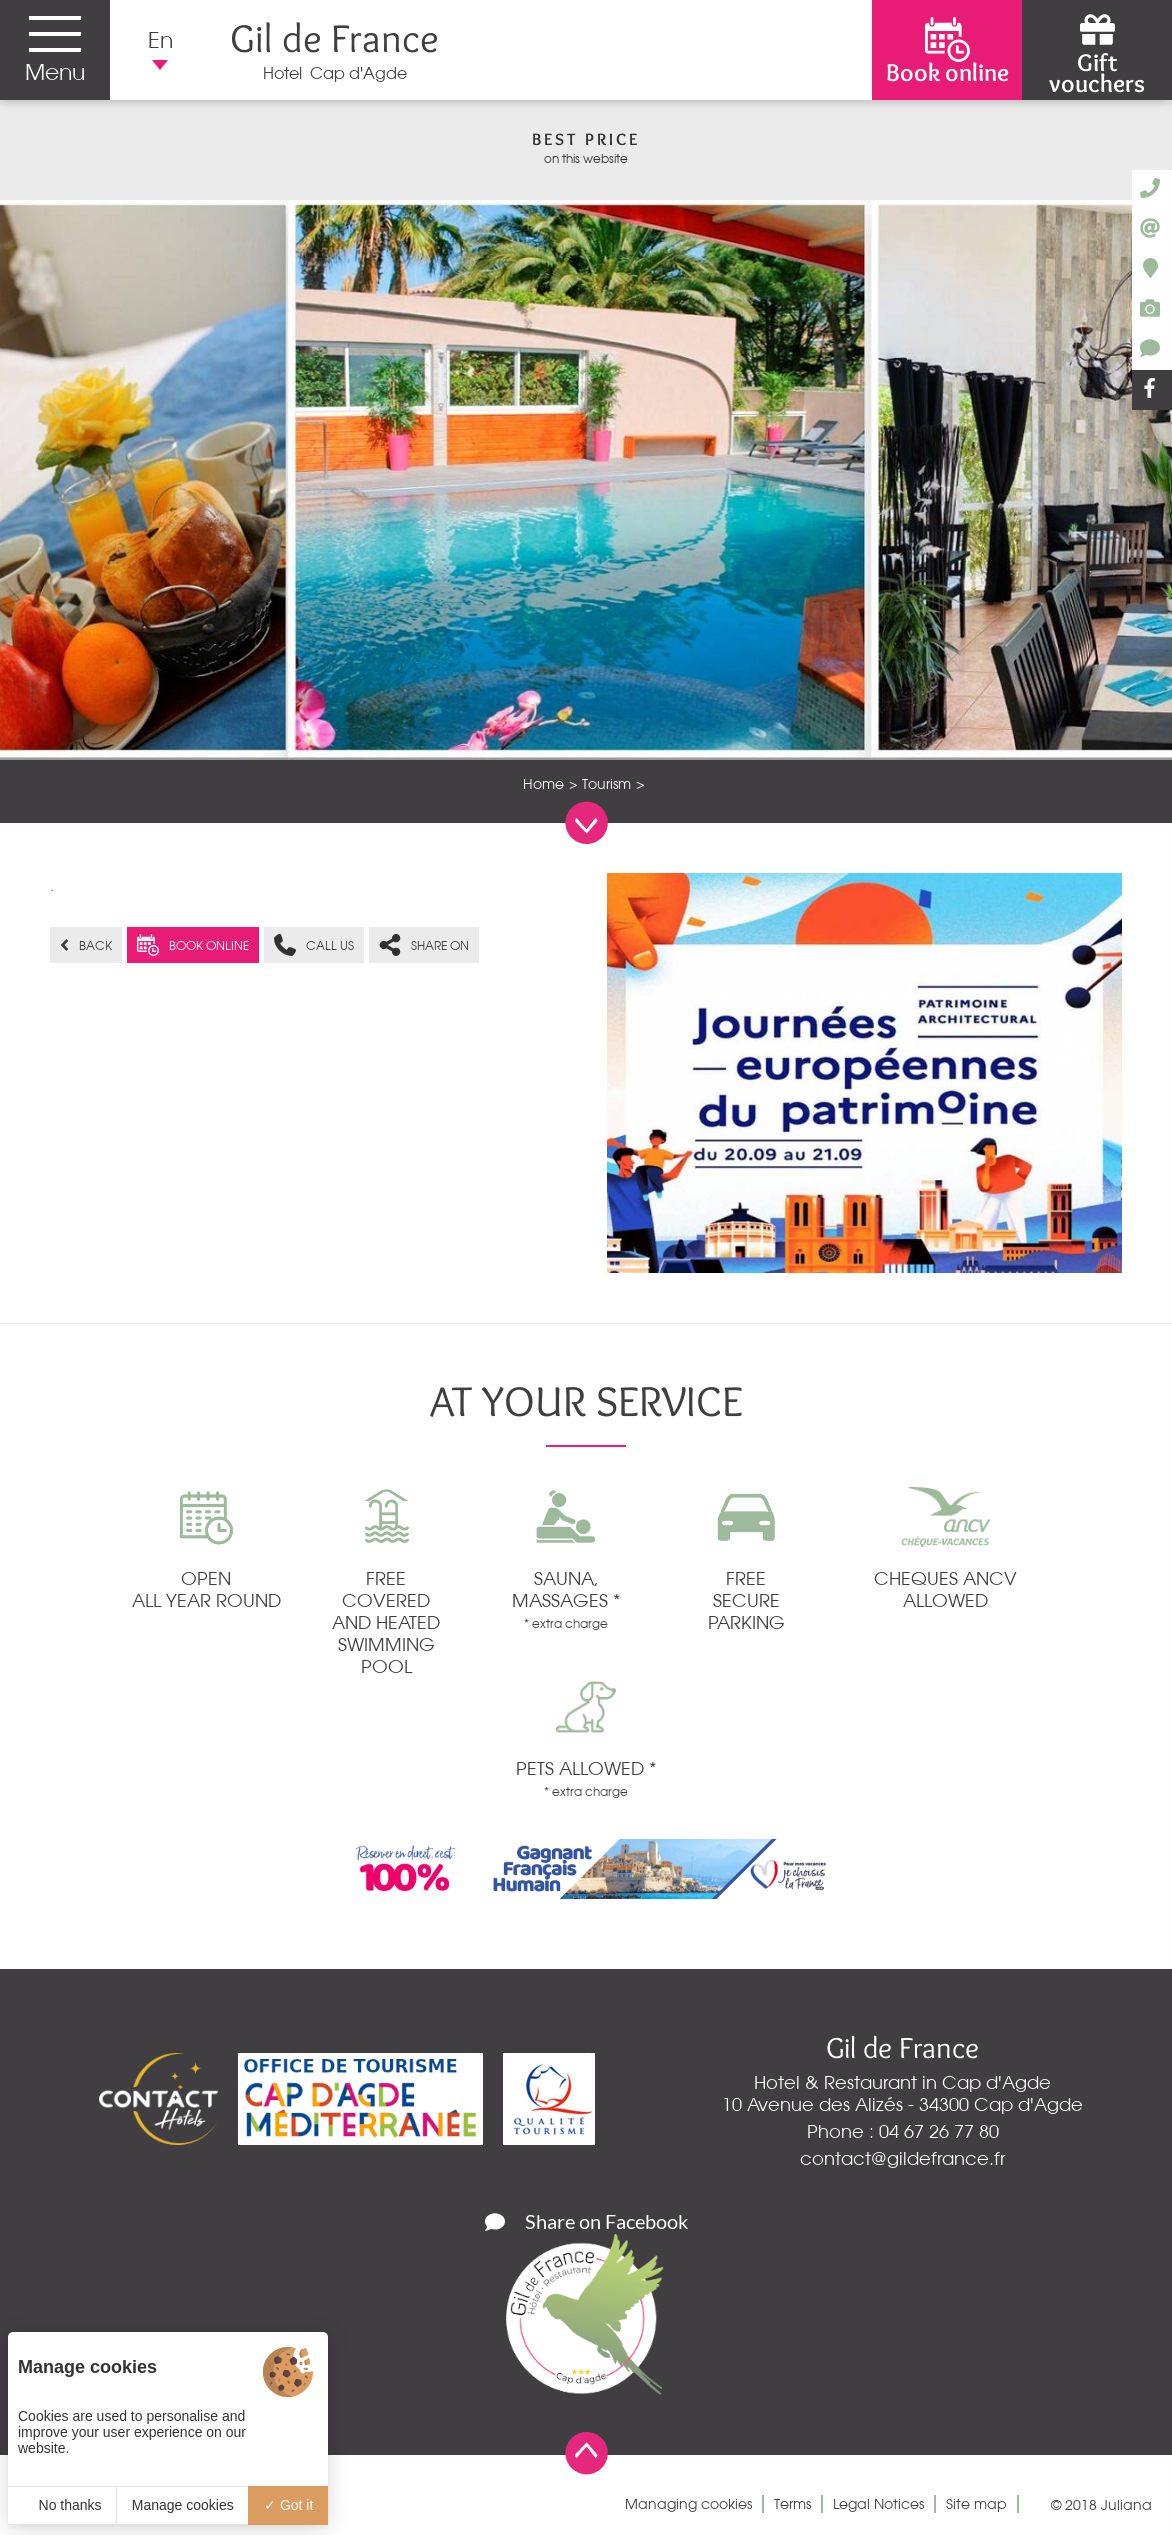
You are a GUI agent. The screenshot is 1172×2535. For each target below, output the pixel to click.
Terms (792, 2504)
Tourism (606, 784)
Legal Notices (878, 2504)
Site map (976, 2504)
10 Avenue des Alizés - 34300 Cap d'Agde (902, 2104)
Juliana (1126, 2505)
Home (543, 784)
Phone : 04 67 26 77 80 (903, 2131)
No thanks (62, 2505)
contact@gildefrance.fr (902, 2158)
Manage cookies (183, 2505)
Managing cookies (688, 2504)
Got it (288, 2505)
